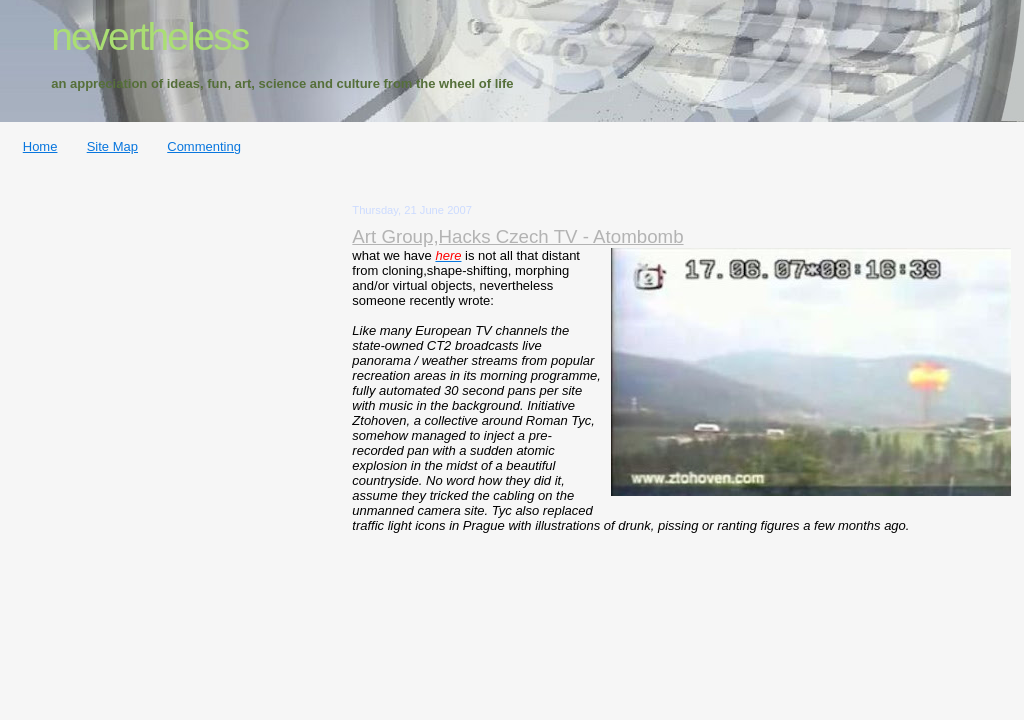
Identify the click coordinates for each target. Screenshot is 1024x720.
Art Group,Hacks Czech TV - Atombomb (517, 236)
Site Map (112, 146)
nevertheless (149, 36)
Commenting (204, 146)
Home (40, 146)
